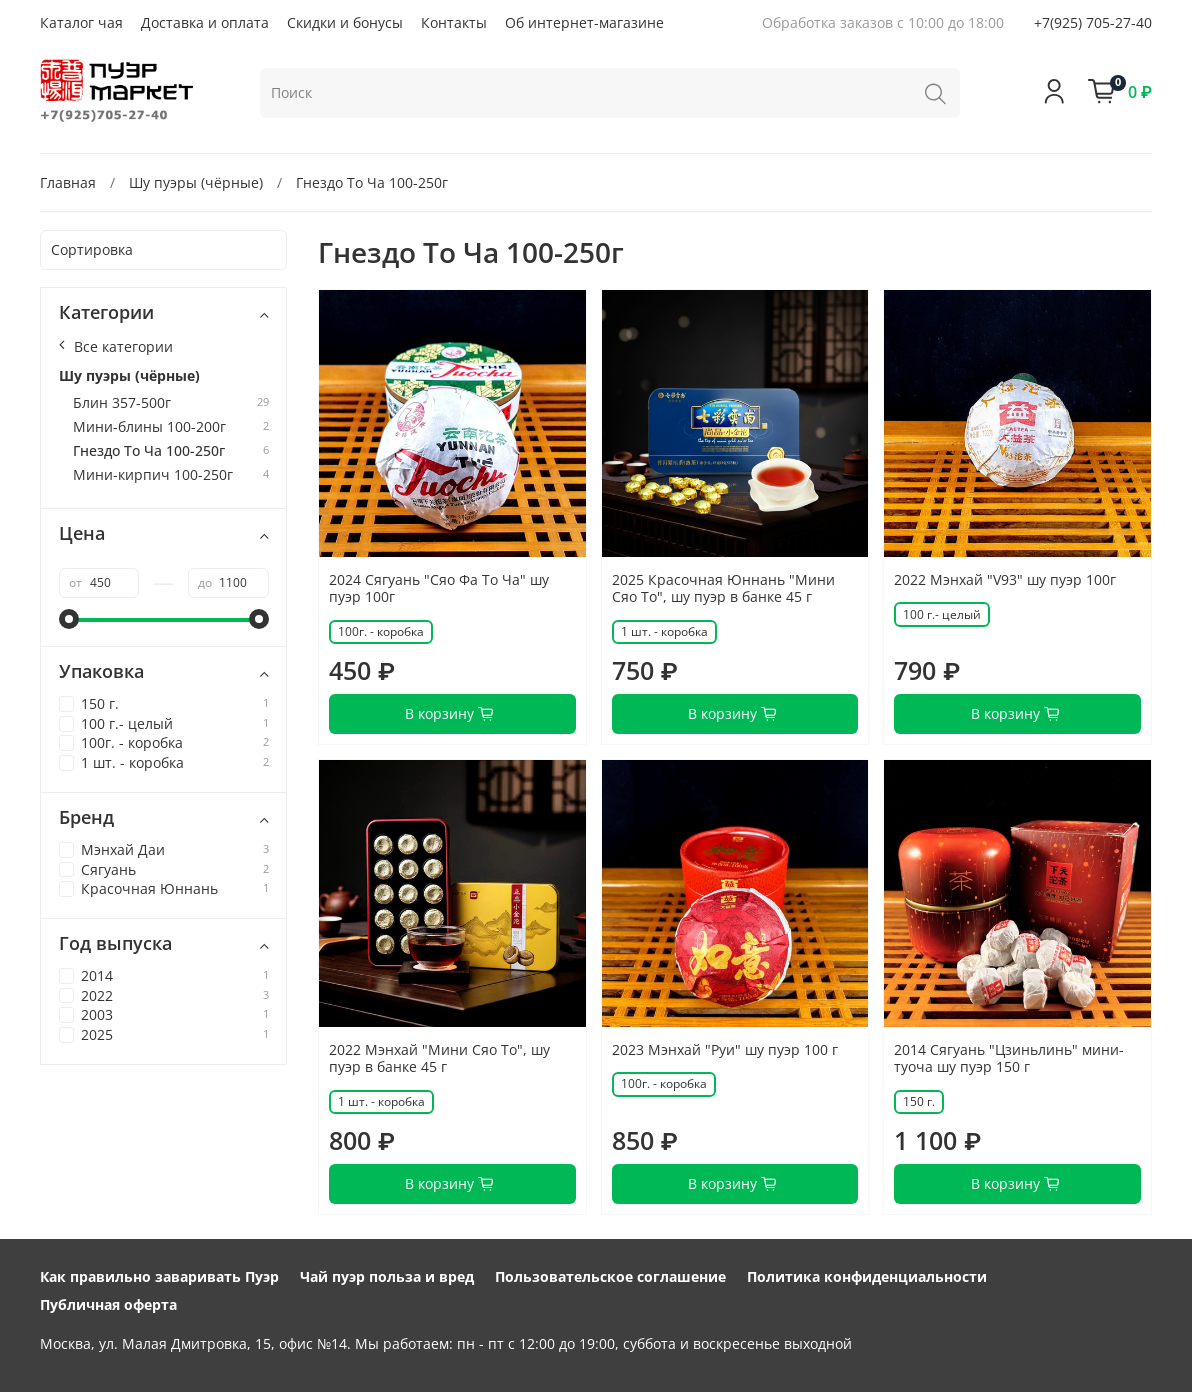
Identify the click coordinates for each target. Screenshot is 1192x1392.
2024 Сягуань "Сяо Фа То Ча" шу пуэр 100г (439, 588)
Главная (68, 182)
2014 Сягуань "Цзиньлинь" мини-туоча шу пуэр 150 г (1009, 1058)
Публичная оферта (108, 1304)
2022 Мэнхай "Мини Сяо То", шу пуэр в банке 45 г (439, 1058)
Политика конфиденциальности (867, 1276)
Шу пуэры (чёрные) (196, 182)
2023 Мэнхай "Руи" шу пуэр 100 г (725, 1049)
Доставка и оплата (205, 22)
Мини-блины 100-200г (149, 427)
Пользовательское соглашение (610, 1276)
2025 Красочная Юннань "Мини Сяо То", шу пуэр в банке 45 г (723, 588)
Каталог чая (81, 22)
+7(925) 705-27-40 (1093, 22)
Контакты (454, 22)
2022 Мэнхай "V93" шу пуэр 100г (1005, 579)
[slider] (69, 619)
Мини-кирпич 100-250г (153, 475)
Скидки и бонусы (345, 22)
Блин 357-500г (122, 403)
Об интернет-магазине (584, 22)
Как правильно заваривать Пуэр (159, 1276)
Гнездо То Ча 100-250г (149, 451)
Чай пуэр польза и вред (387, 1276)
